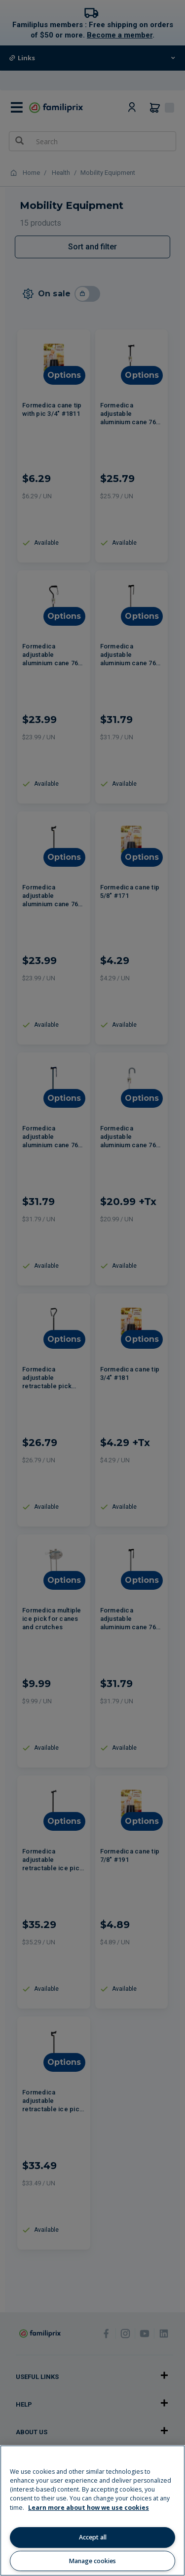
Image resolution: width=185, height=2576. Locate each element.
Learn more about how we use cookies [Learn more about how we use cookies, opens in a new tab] (88, 2507)
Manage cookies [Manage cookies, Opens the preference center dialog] (92, 2561)
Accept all (93, 2537)
